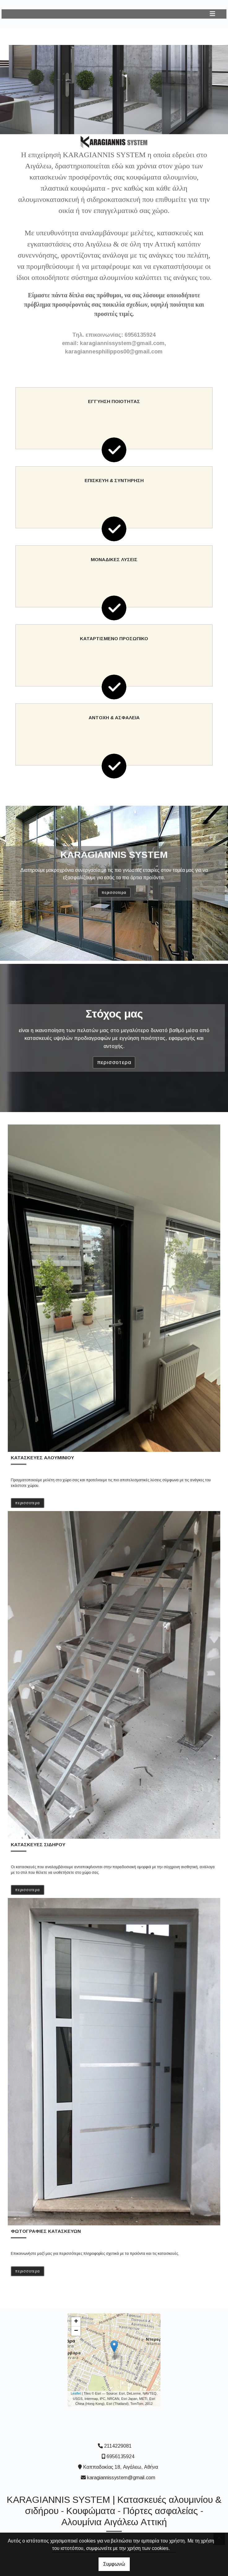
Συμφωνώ (114, 2564)
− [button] (76, 2331)
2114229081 (118, 2446)
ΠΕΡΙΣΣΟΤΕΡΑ (114, 892)
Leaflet (76, 2393)
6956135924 (120, 2456)
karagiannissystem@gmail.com (121, 2477)
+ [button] (76, 2321)
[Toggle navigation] (212, 13)
